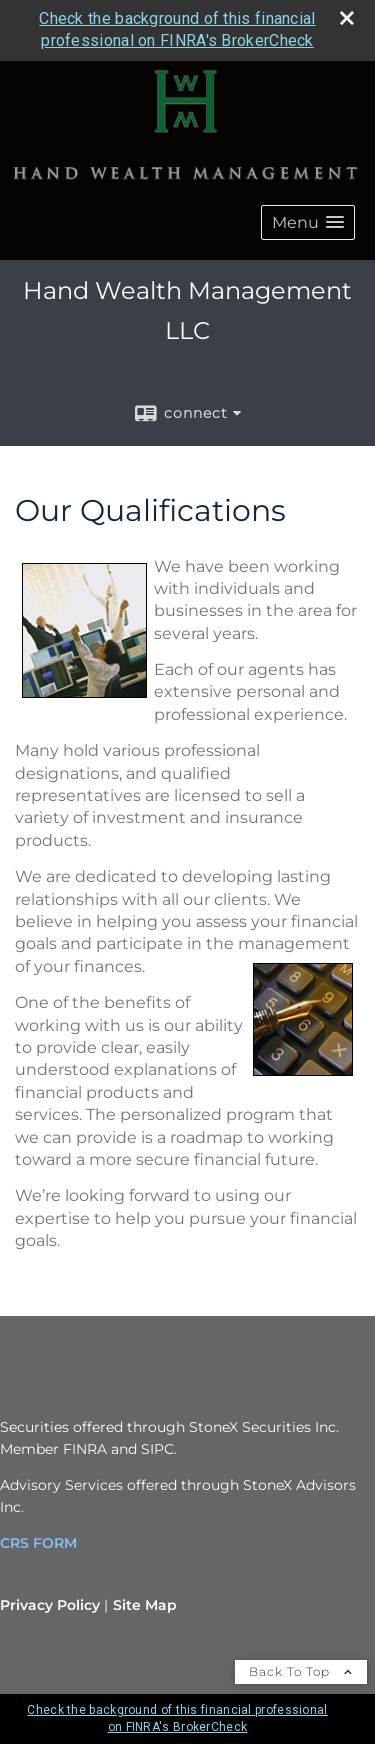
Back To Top (301, 1671)
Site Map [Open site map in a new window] (145, 1605)
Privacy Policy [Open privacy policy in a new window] (50, 1605)
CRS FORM (38, 1543)
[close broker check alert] (347, 18)
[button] (308, 222)
